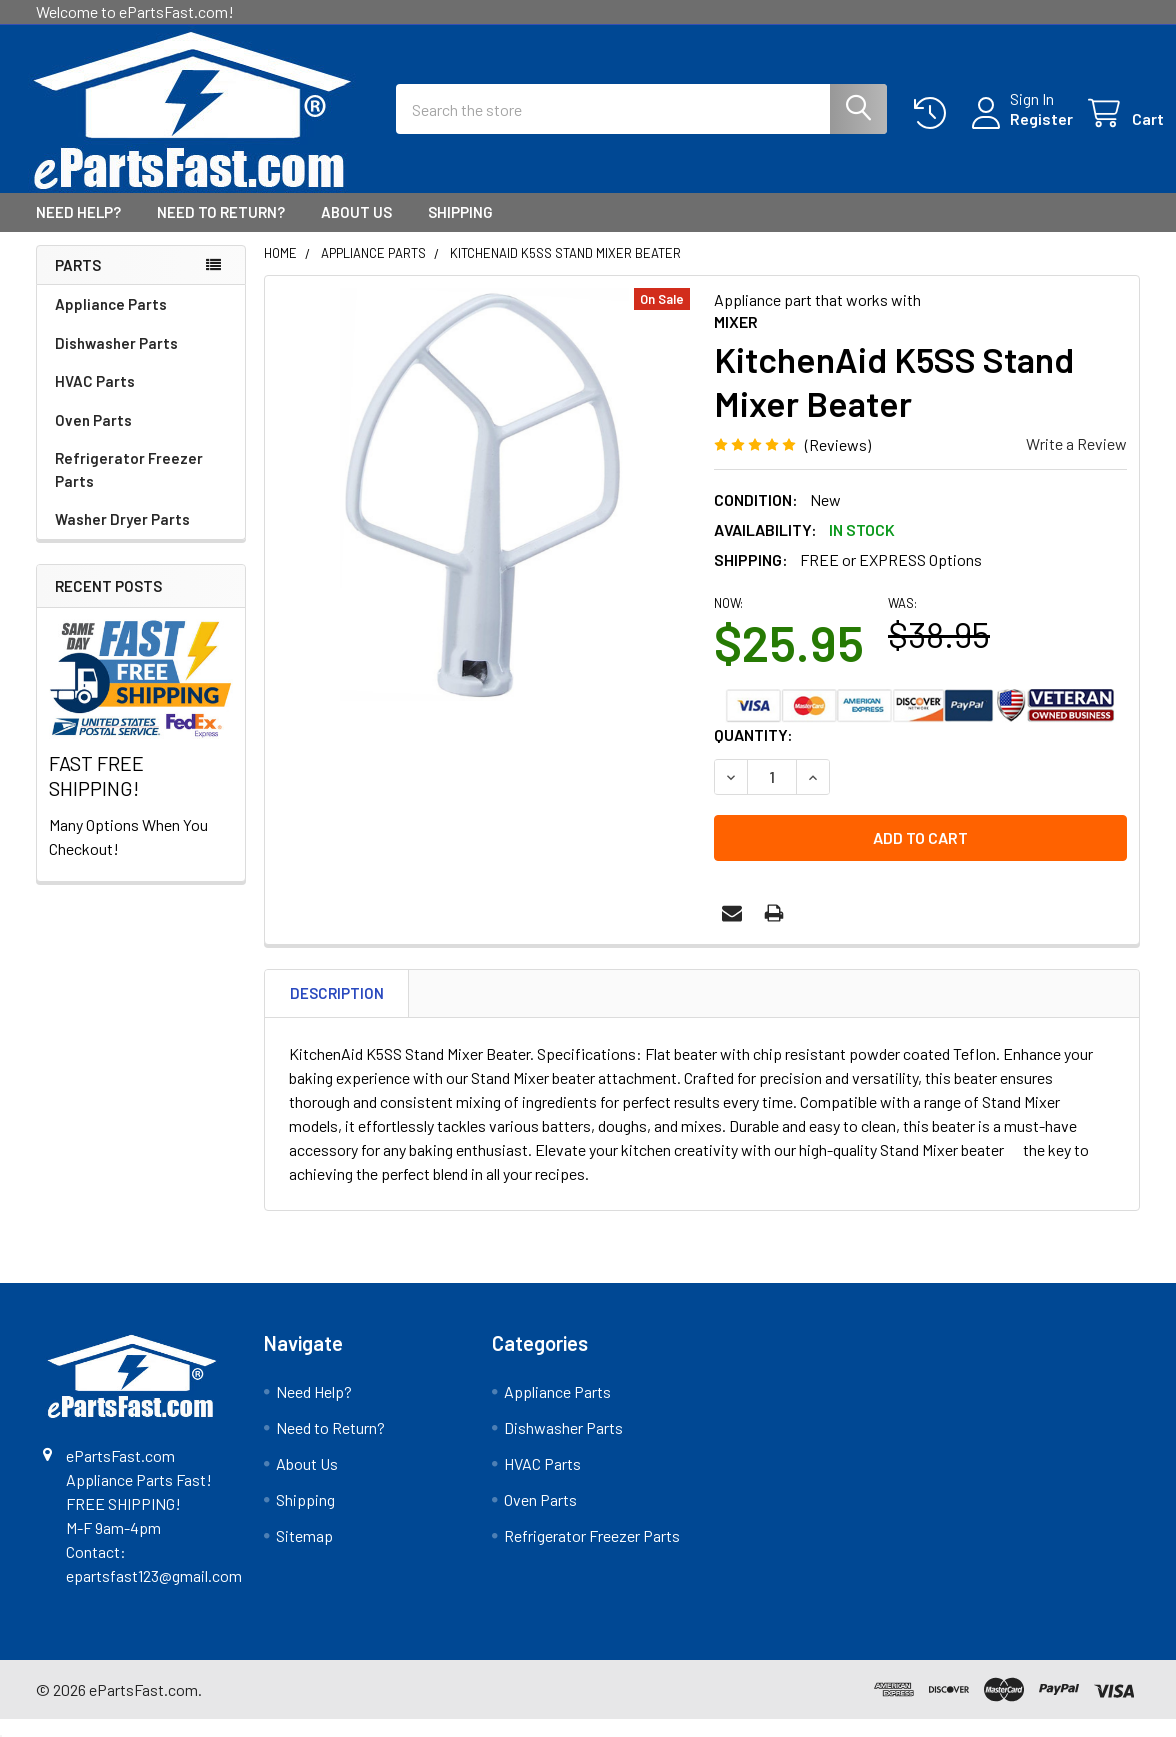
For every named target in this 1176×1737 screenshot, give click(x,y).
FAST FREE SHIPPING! (96, 793)
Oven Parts (93, 438)
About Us (356, 230)
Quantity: (753, 752)
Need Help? (78, 230)
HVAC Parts (95, 399)
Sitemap (304, 1553)
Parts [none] (78, 283)
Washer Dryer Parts (122, 537)
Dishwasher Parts (116, 361)
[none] (483, 512)
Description (337, 1011)
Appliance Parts (111, 322)
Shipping (460, 230)
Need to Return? (221, 230)
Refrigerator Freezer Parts (129, 487)
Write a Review (1076, 461)
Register (1017, 130)
